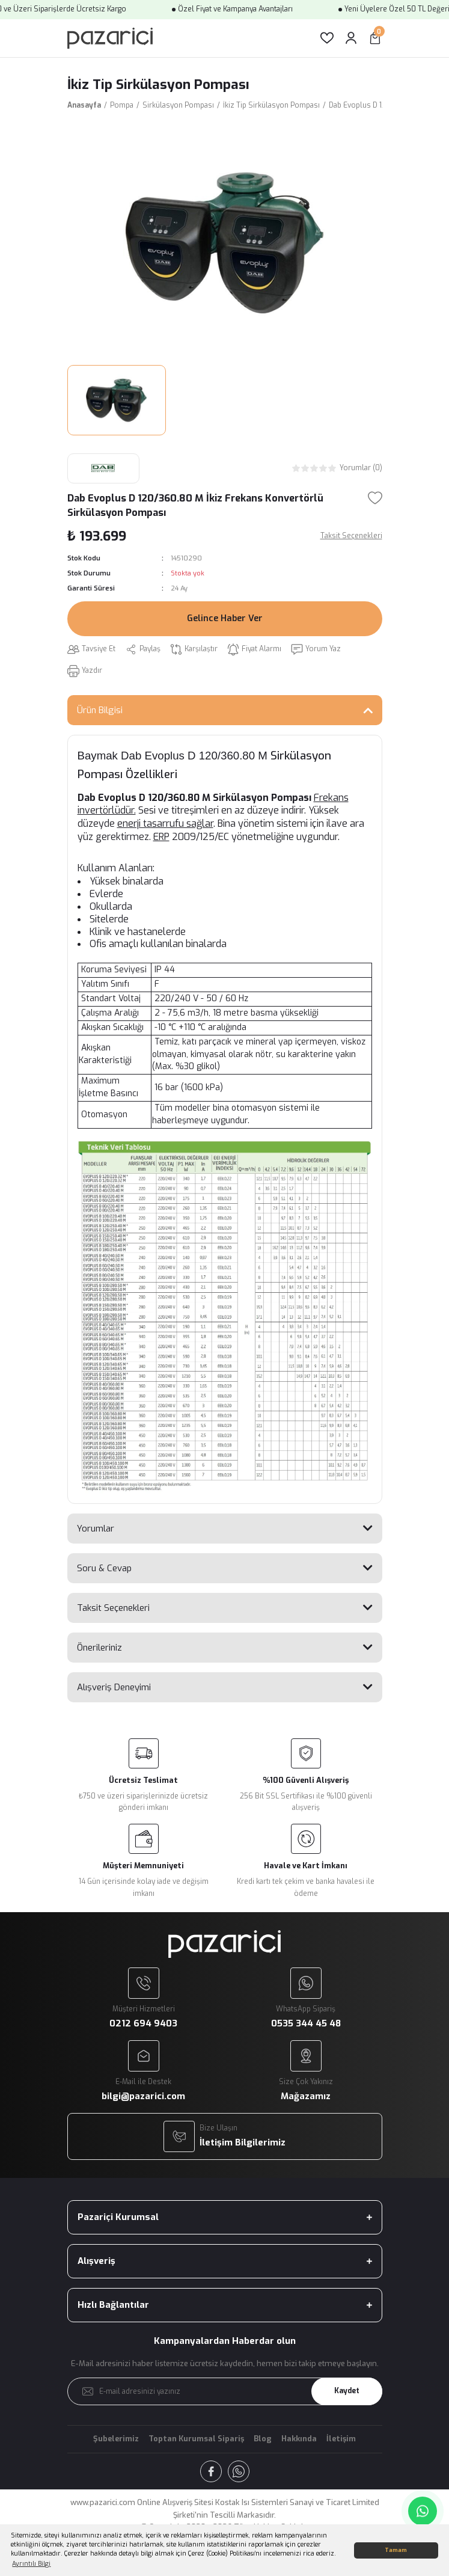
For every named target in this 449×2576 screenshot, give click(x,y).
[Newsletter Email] (224, 2391)
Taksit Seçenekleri (113, 1608)
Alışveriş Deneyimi (114, 1687)
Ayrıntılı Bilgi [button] (31, 2564)
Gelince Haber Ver (225, 618)
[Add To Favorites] (375, 498)
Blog (263, 2438)
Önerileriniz (99, 1648)
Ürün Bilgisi (100, 710)
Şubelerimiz (116, 2438)
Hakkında (299, 2438)
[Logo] (110, 38)
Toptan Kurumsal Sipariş (196, 2438)
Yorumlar (95, 1529)
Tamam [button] (396, 2550)
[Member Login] (351, 38)
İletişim (341, 2438)
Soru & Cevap (104, 1568)
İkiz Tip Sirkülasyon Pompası (158, 84)
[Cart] (375, 38)
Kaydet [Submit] (346, 2391)
